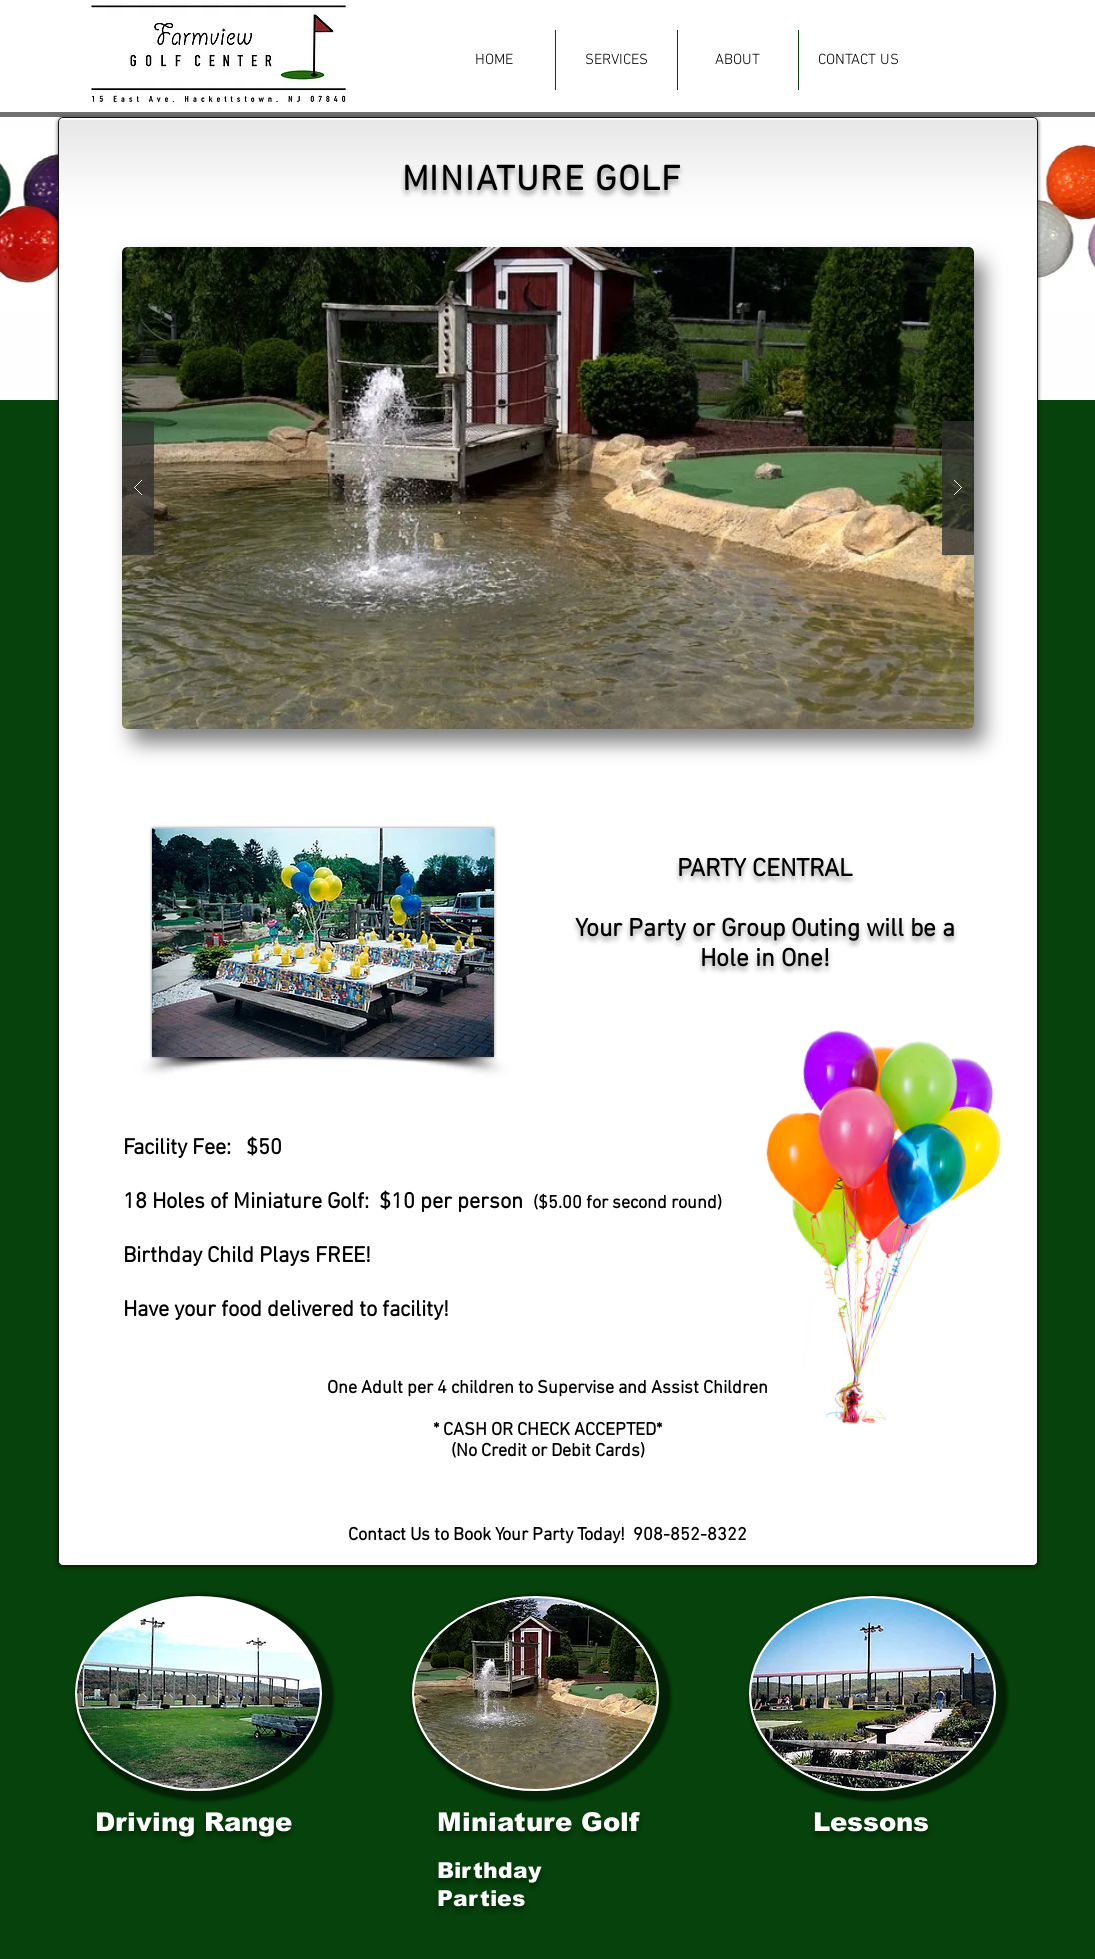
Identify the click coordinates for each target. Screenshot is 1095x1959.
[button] (616, 60)
